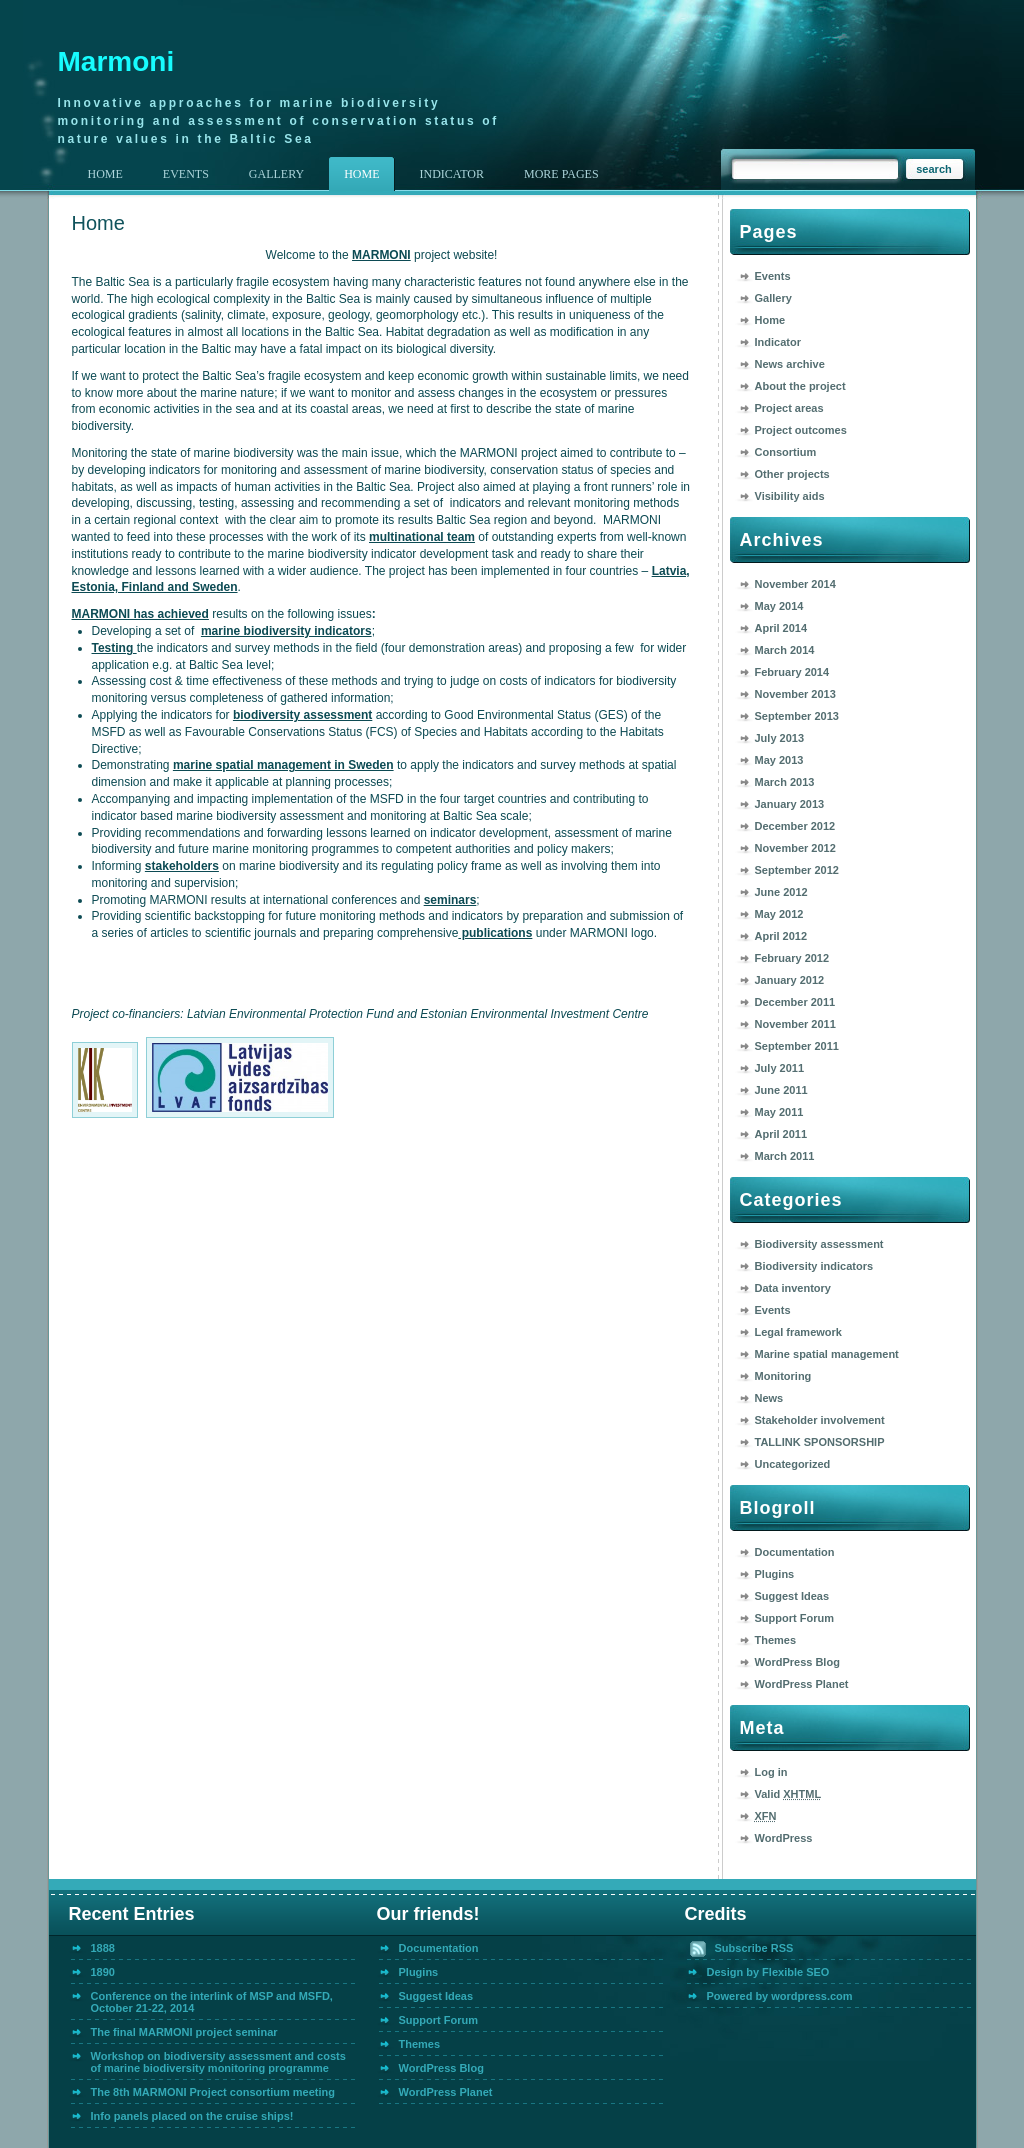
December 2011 (795, 1002)
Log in (771, 1772)
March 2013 (785, 782)
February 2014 (792, 672)
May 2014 (779, 606)
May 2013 (779, 760)
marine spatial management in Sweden (283, 765)
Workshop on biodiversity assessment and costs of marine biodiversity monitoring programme (218, 2062)
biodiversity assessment (302, 715)
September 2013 (797, 716)
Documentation (795, 1552)
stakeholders (182, 866)
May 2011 (779, 1112)
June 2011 (781, 1090)
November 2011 (795, 1024)
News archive (790, 364)
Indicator (778, 342)
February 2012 (792, 958)
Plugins (775, 1574)
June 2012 (781, 892)
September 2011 (797, 1046)
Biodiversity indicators (814, 1266)
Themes (776, 1640)
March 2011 (785, 1156)
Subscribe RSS (754, 1948)
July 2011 (780, 1068)
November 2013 (795, 694)
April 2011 (781, 1134)
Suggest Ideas (792, 1596)
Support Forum (794, 1618)
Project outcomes (801, 430)
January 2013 (790, 804)
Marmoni (116, 61)
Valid (788, 1794)
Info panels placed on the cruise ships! (192, 2116)
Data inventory (793, 1288)
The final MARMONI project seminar (184, 2032)
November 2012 (795, 848)
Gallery (773, 298)
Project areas (789, 408)
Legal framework (798, 1332)
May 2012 (779, 914)
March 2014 (785, 650)
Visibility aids (790, 496)
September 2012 (797, 870)
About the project (800, 386)
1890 (103, 1972)
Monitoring (783, 1376)
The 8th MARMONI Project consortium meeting (213, 2092)
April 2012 (781, 936)
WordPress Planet (802, 1684)
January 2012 (790, 980)
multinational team (422, 537)
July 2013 (780, 738)
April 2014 (781, 628)
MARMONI (381, 255)
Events (773, 276)
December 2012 (795, 826)
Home (105, 174)
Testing (114, 648)
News (769, 1398)
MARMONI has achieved (140, 614)
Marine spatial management (827, 1354)
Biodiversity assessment (819, 1244)
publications (495, 933)
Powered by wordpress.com (780, 1996)
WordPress (784, 1838)
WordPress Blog (797, 1662)
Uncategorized (793, 1464)
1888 (103, 1948)
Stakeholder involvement (820, 1420)
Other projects (792, 474)
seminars (450, 900)
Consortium (786, 452)
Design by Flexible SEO (768, 1972)
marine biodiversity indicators (286, 631)
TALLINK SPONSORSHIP (820, 1442)
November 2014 (795, 584)
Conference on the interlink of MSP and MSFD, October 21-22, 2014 (212, 2002)
